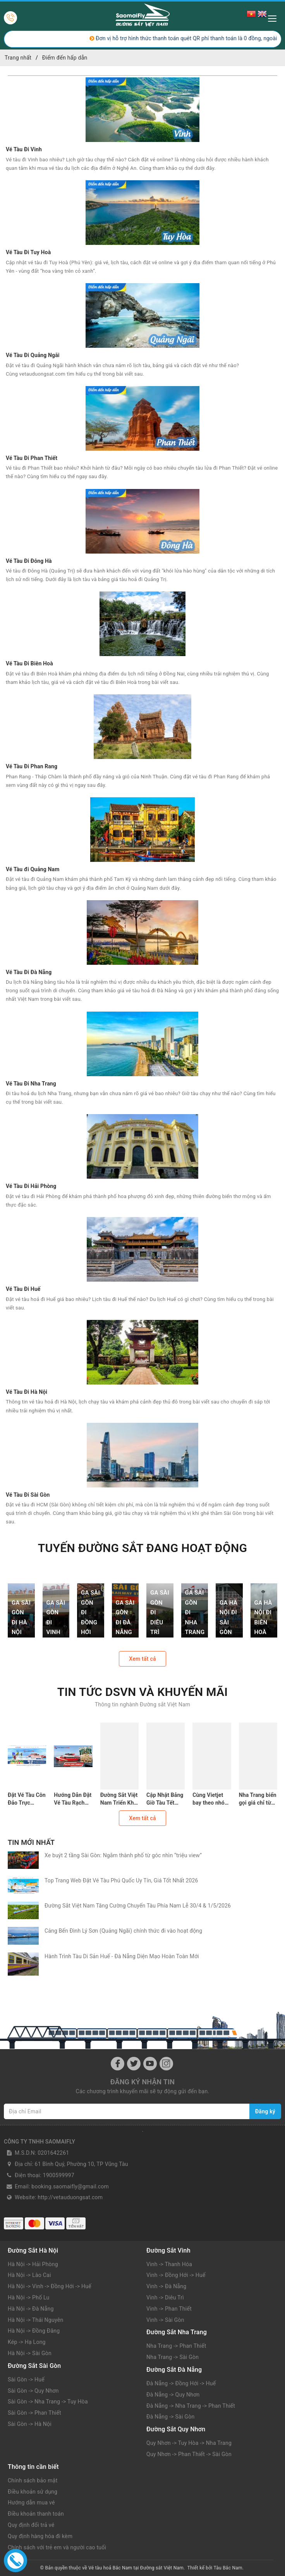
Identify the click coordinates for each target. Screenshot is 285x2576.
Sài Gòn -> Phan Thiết (34, 2413)
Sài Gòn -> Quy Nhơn (33, 2391)
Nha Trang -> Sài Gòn (172, 2357)
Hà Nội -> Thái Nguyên (35, 2320)
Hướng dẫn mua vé (31, 2502)
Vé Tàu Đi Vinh (24, 149)
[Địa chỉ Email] (127, 2111)
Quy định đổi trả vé (31, 2525)
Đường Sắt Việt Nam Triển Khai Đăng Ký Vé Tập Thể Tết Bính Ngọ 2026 (119, 1799)
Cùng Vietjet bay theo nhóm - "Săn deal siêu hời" (210, 1799)
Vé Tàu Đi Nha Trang (31, 1083)
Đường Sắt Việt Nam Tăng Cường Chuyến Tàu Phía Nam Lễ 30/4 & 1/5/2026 (138, 1906)
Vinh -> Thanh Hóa (169, 2264)
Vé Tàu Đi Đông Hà (29, 561)
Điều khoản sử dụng (32, 2492)
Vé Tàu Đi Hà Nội (26, 1392)
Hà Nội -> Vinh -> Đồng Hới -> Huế (49, 2286)
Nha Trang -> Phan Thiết (176, 2346)
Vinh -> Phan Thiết (169, 2309)
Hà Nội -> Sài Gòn (30, 2353)
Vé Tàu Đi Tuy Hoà (28, 252)
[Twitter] (134, 2063)
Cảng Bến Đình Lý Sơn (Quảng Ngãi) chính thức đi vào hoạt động (123, 1931)
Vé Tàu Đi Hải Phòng (31, 1186)
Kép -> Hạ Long (27, 2342)
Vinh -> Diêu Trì (165, 2297)
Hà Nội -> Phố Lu (29, 2297)
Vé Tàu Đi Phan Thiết (31, 458)
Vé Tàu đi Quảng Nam (32, 869)
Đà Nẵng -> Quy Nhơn (172, 2394)
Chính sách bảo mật (32, 2480)
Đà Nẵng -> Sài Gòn (170, 2417)
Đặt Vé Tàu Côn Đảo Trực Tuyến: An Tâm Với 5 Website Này (27, 1799)
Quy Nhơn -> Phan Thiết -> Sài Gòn (189, 2454)
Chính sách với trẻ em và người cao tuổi (57, 2547)
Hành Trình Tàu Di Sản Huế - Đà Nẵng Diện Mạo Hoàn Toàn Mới (123, 1956)
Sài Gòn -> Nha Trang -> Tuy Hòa (48, 2401)
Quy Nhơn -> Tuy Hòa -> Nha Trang (189, 2443)
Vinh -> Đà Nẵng (166, 2286)
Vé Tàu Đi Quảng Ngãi (33, 355)
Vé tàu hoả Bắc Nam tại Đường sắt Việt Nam (136, 2568)
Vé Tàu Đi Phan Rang (31, 766)
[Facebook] (117, 2063)
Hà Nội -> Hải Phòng (33, 2264)
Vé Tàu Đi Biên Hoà (29, 663)
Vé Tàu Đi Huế (23, 1289)
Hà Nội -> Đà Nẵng (31, 2309)
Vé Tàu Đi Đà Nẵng (29, 972)
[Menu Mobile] (274, 17)
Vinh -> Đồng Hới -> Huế (176, 2275)
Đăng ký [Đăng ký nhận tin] (265, 2111)
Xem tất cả (142, 1659)
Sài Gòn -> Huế (26, 2379)
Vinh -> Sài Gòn (165, 2320)
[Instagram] (166, 2063)
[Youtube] (150, 2063)
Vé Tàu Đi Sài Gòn (28, 1495)
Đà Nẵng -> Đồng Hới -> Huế (181, 2383)
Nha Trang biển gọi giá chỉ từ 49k (257, 1799)
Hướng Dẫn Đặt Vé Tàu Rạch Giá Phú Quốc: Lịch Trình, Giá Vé (72, 1799)
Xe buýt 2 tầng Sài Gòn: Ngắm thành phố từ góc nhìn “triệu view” (123, 1855)
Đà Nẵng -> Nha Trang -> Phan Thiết (190, 2406)
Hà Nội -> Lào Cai (29, 2275)
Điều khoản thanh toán (36, 2514)
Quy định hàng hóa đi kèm (40, 2536)
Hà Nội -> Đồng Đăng (34, 2331)
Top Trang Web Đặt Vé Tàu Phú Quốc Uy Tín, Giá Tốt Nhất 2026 (121, 1880)
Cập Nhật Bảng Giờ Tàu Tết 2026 (165, 1799)
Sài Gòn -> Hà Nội (30, 2424)
